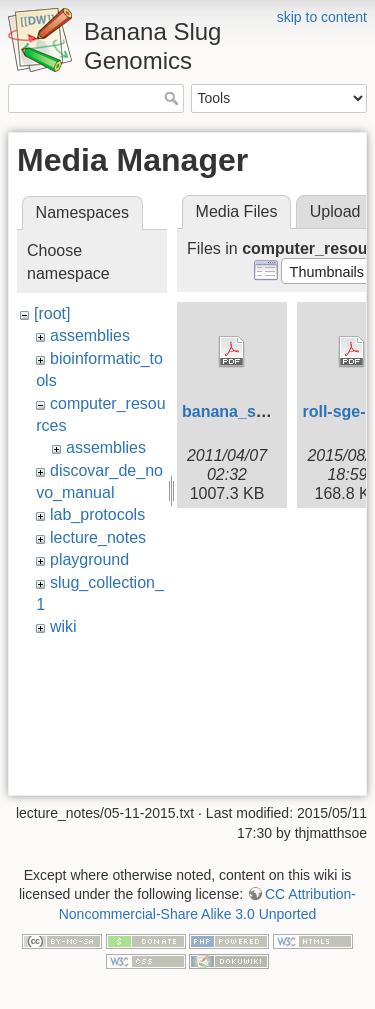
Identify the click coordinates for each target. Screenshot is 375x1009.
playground (89, 559)
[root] (52, 313)
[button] (326, 271)
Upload (335, 211)
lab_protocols (97, 514)
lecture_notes (98, 537)
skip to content (322, 17)
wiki (63, 626)
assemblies (90, 335)
